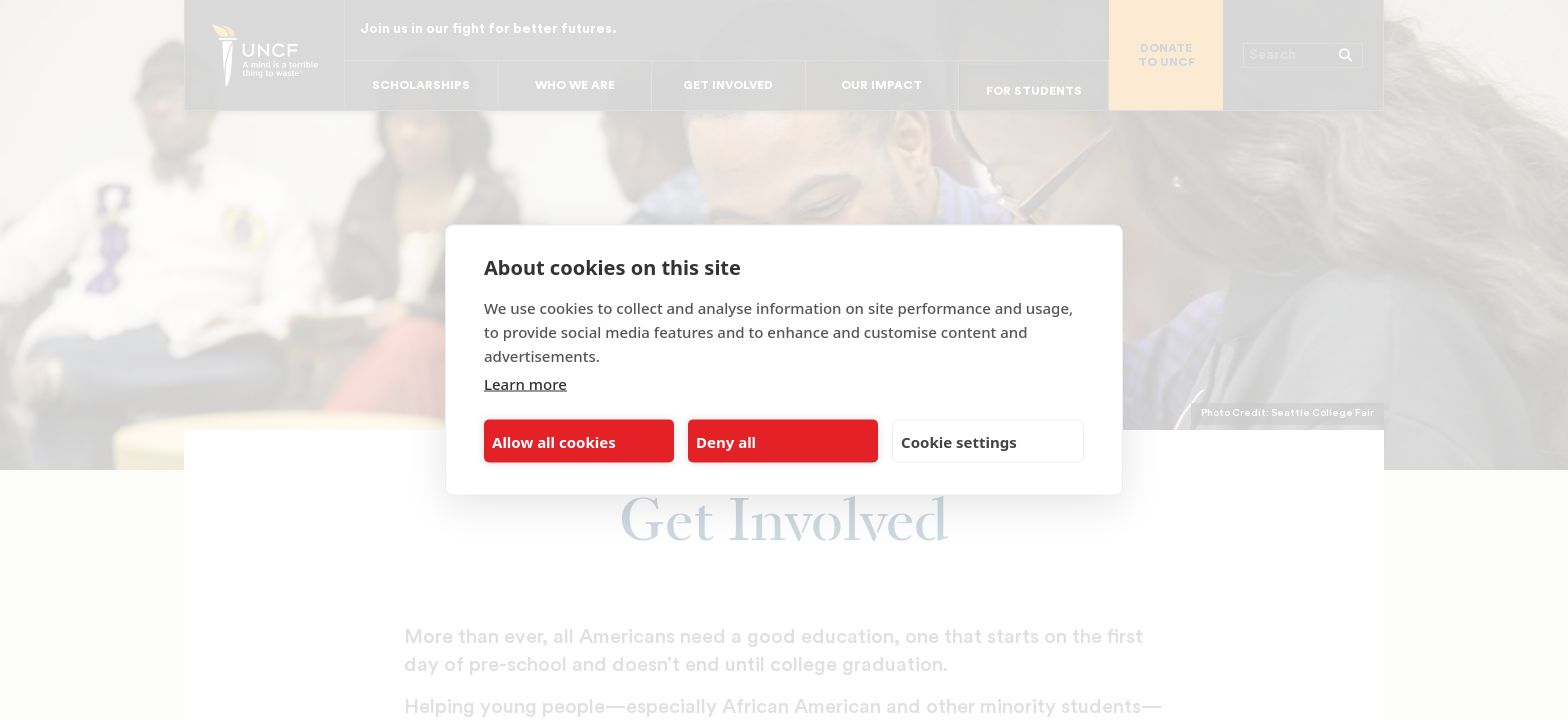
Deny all (726, 441)
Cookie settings (959, 441)
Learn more (525, 384)
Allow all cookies (554, 441)
